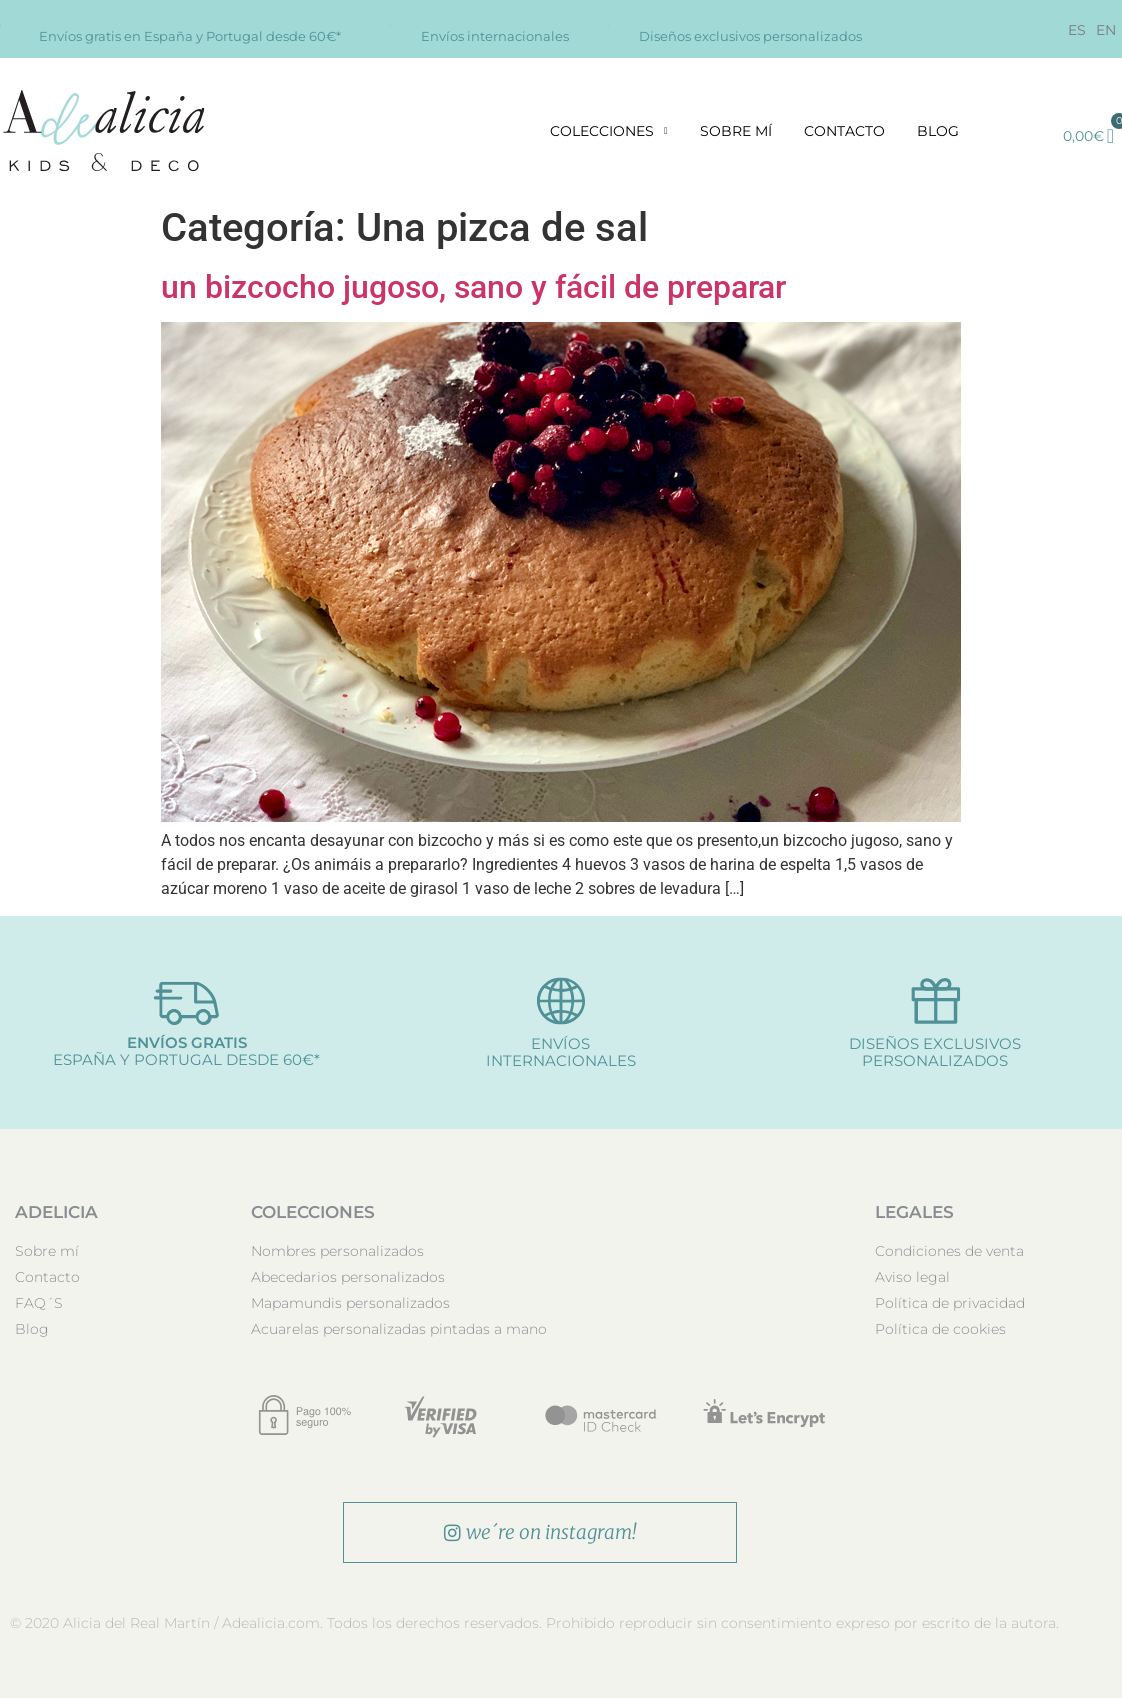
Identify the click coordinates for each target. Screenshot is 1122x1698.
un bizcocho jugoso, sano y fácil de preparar (473, 287)
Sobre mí (736, 131)
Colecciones (609, 131)
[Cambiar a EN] (1106, 30)
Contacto (844, 131)
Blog (938, 131)
